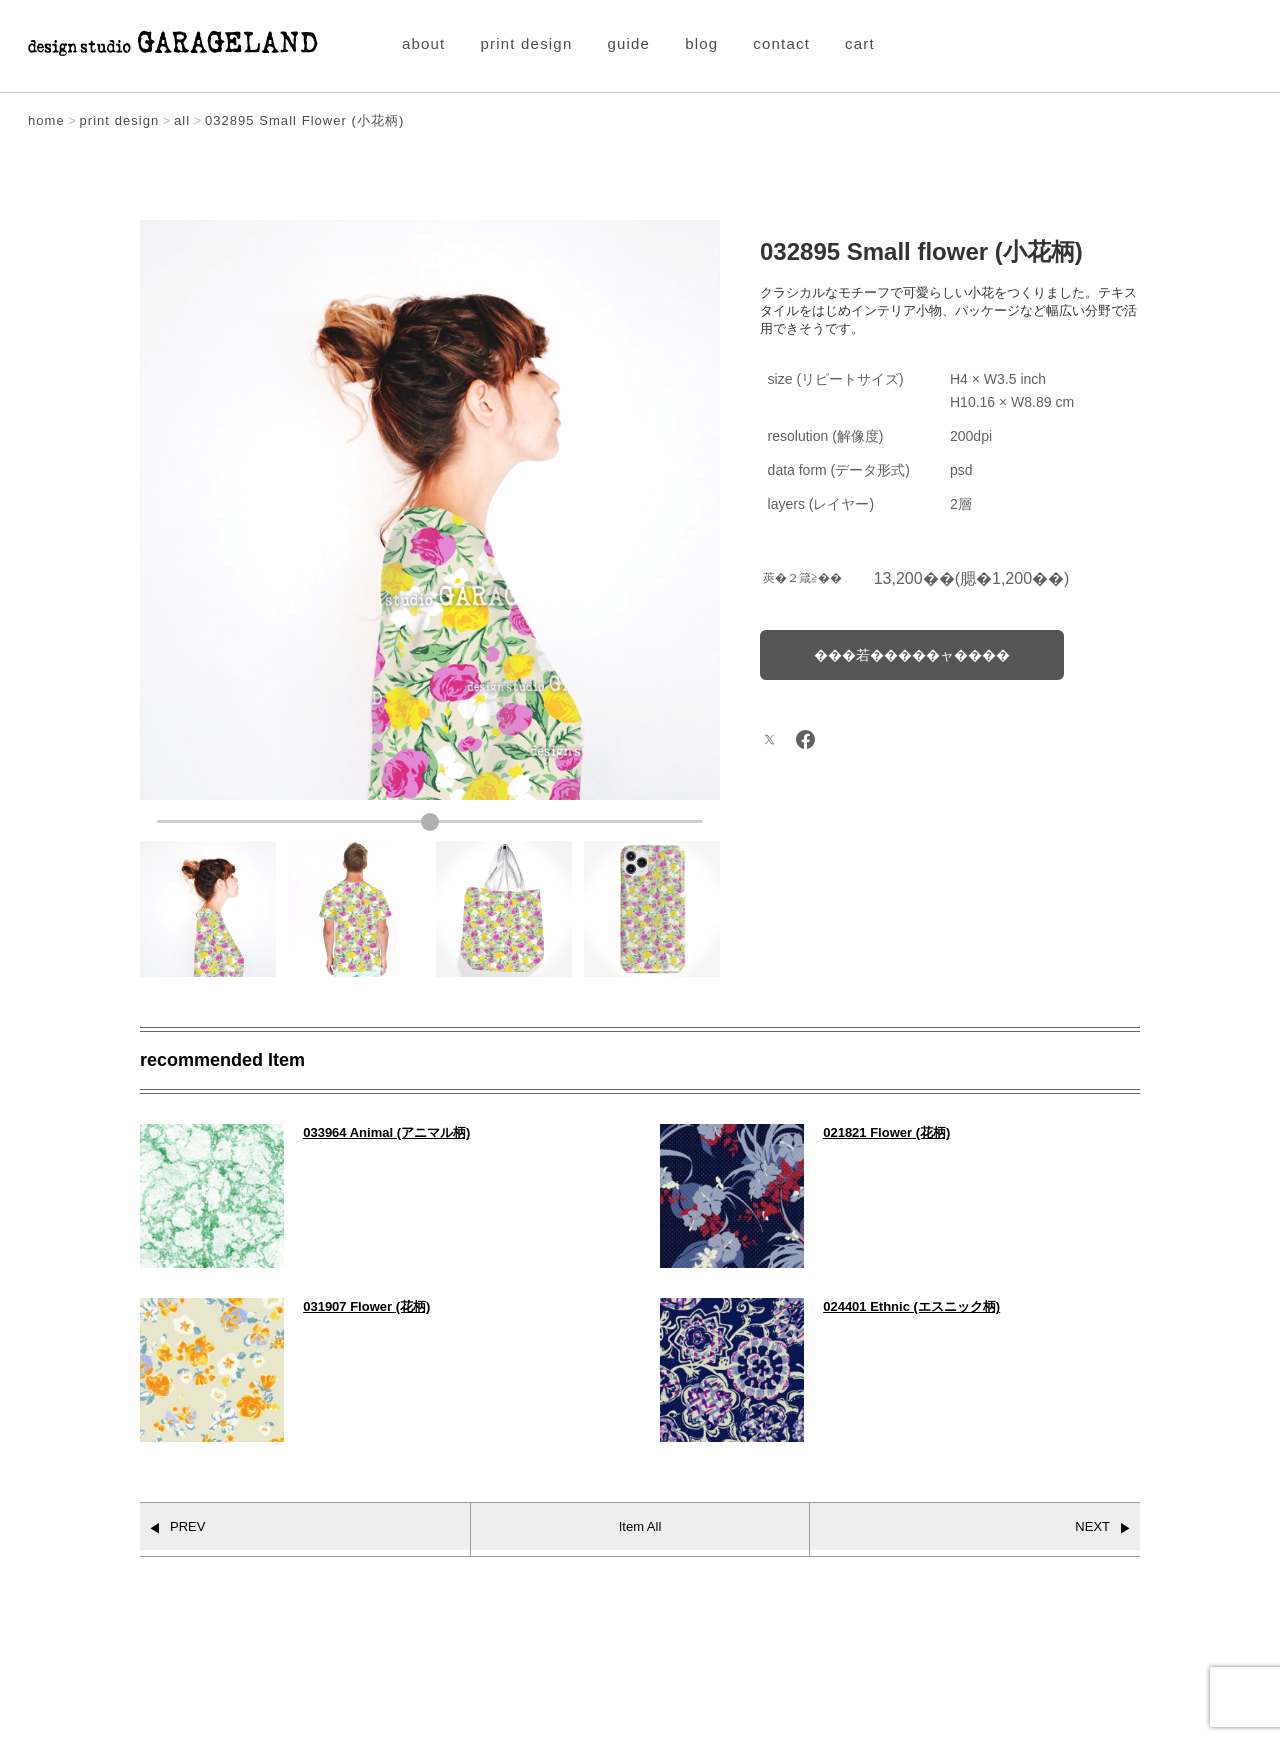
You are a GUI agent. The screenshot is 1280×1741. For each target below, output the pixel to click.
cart (860, 43)
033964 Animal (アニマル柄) (386, 1132)
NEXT (1092, 1526)
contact (781, 43)
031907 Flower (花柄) (366, 1306)
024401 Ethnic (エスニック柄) (911, 1306)
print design (527, 43)
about (424, 43)
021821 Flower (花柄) (886, 1132)
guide (628, 43)
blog (701, 43)
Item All (640, 1526)
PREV (187, 1526)
